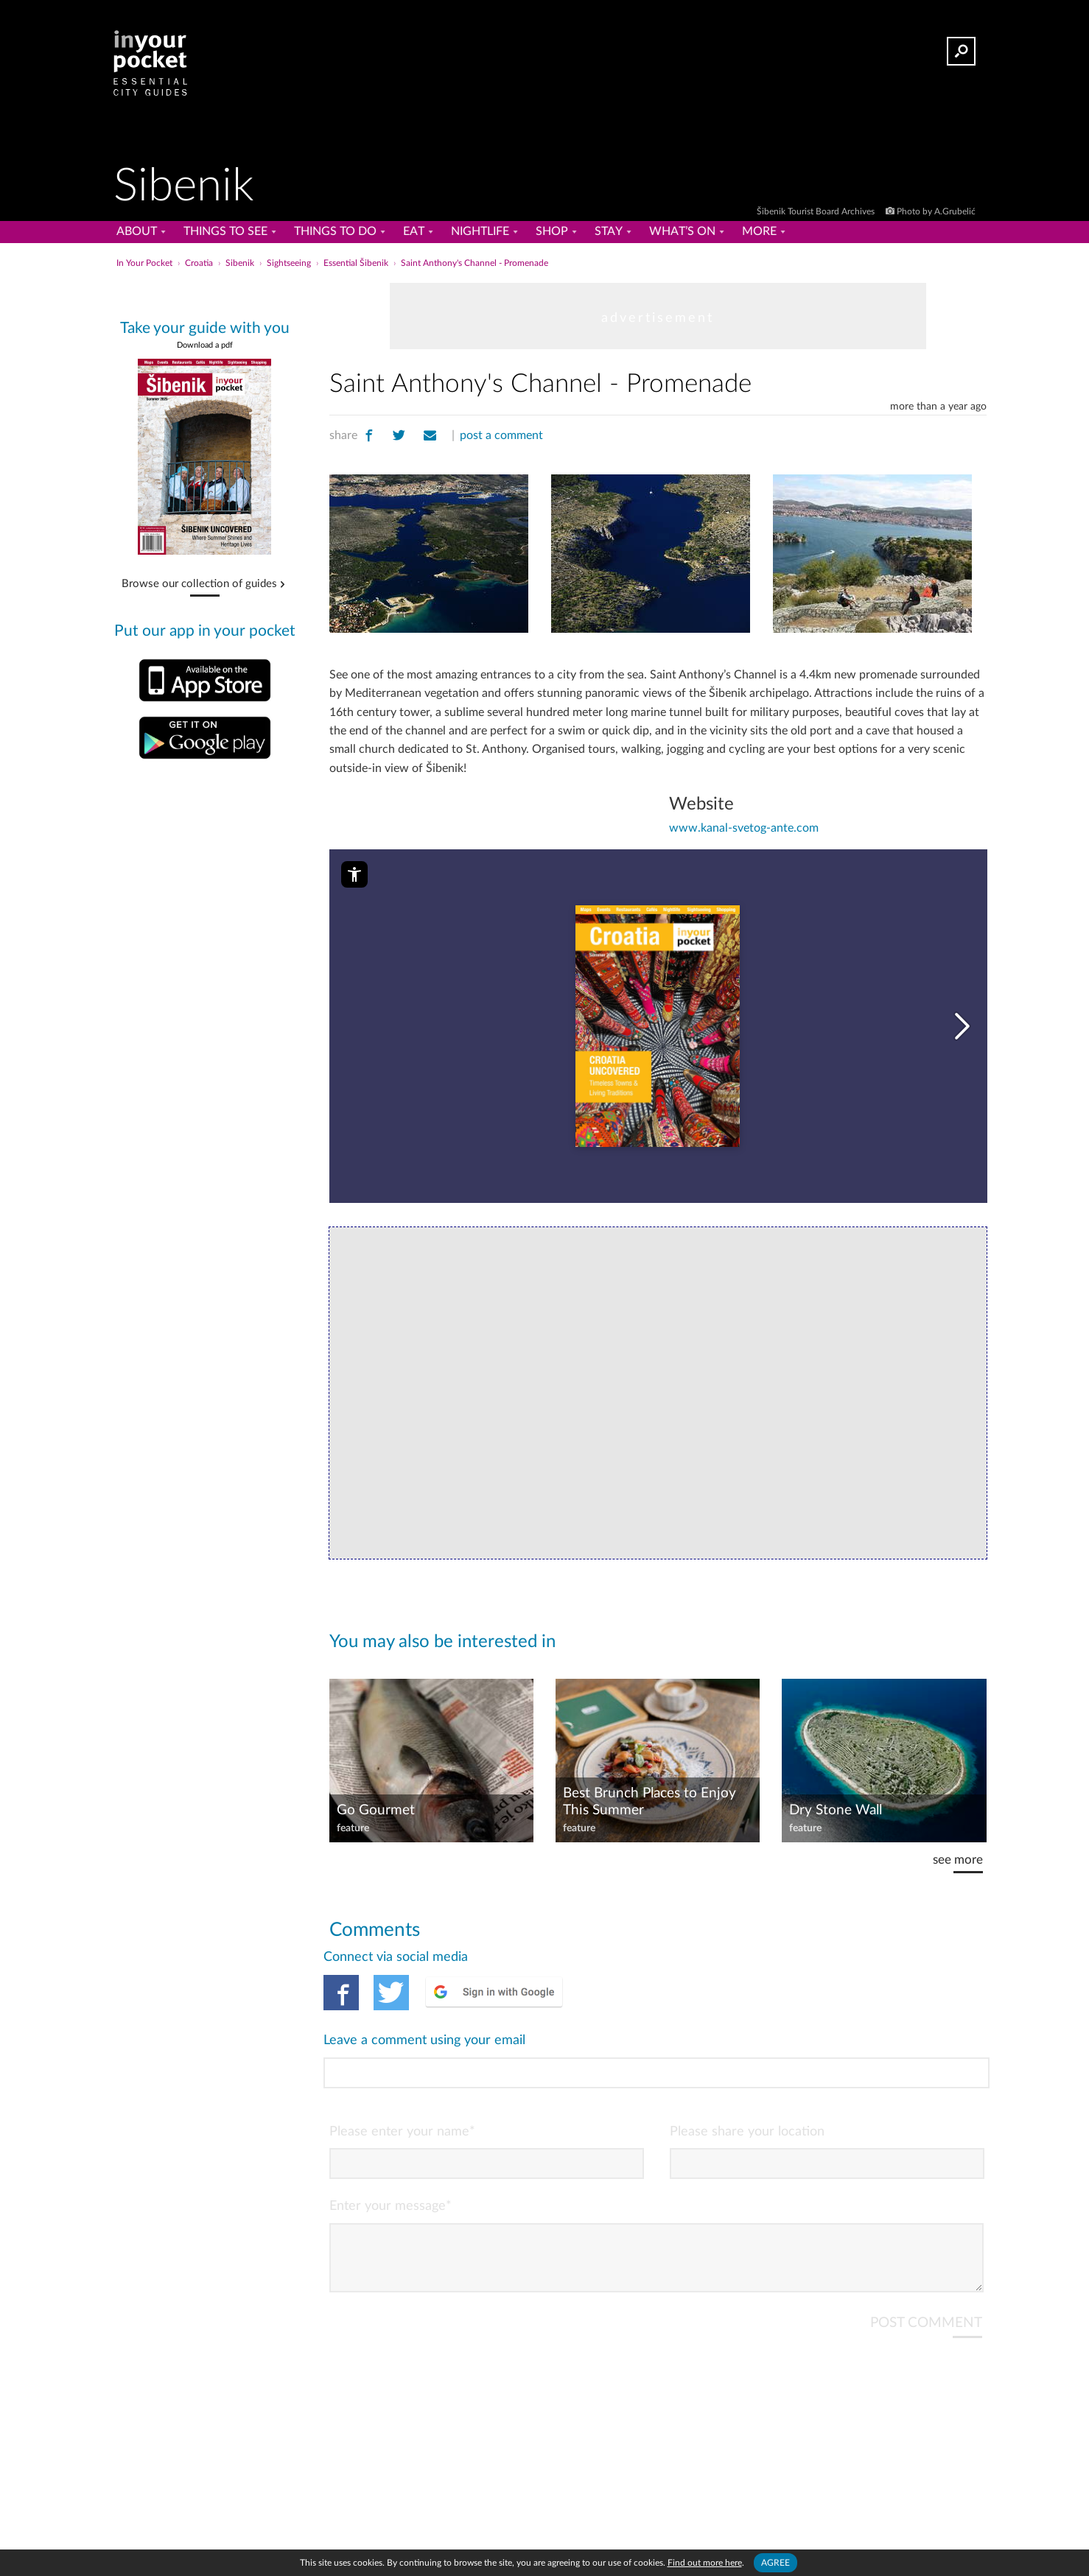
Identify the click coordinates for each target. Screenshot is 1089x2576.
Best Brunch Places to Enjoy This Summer (649, 1801)
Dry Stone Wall (835, 1810)
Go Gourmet (376, 1810)
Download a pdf (205, 345)
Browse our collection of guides (199, 584)
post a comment (501, 435)
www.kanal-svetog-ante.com (744, 828)
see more (958, 1859)
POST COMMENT (926, 2263)
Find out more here (705, 2562)
